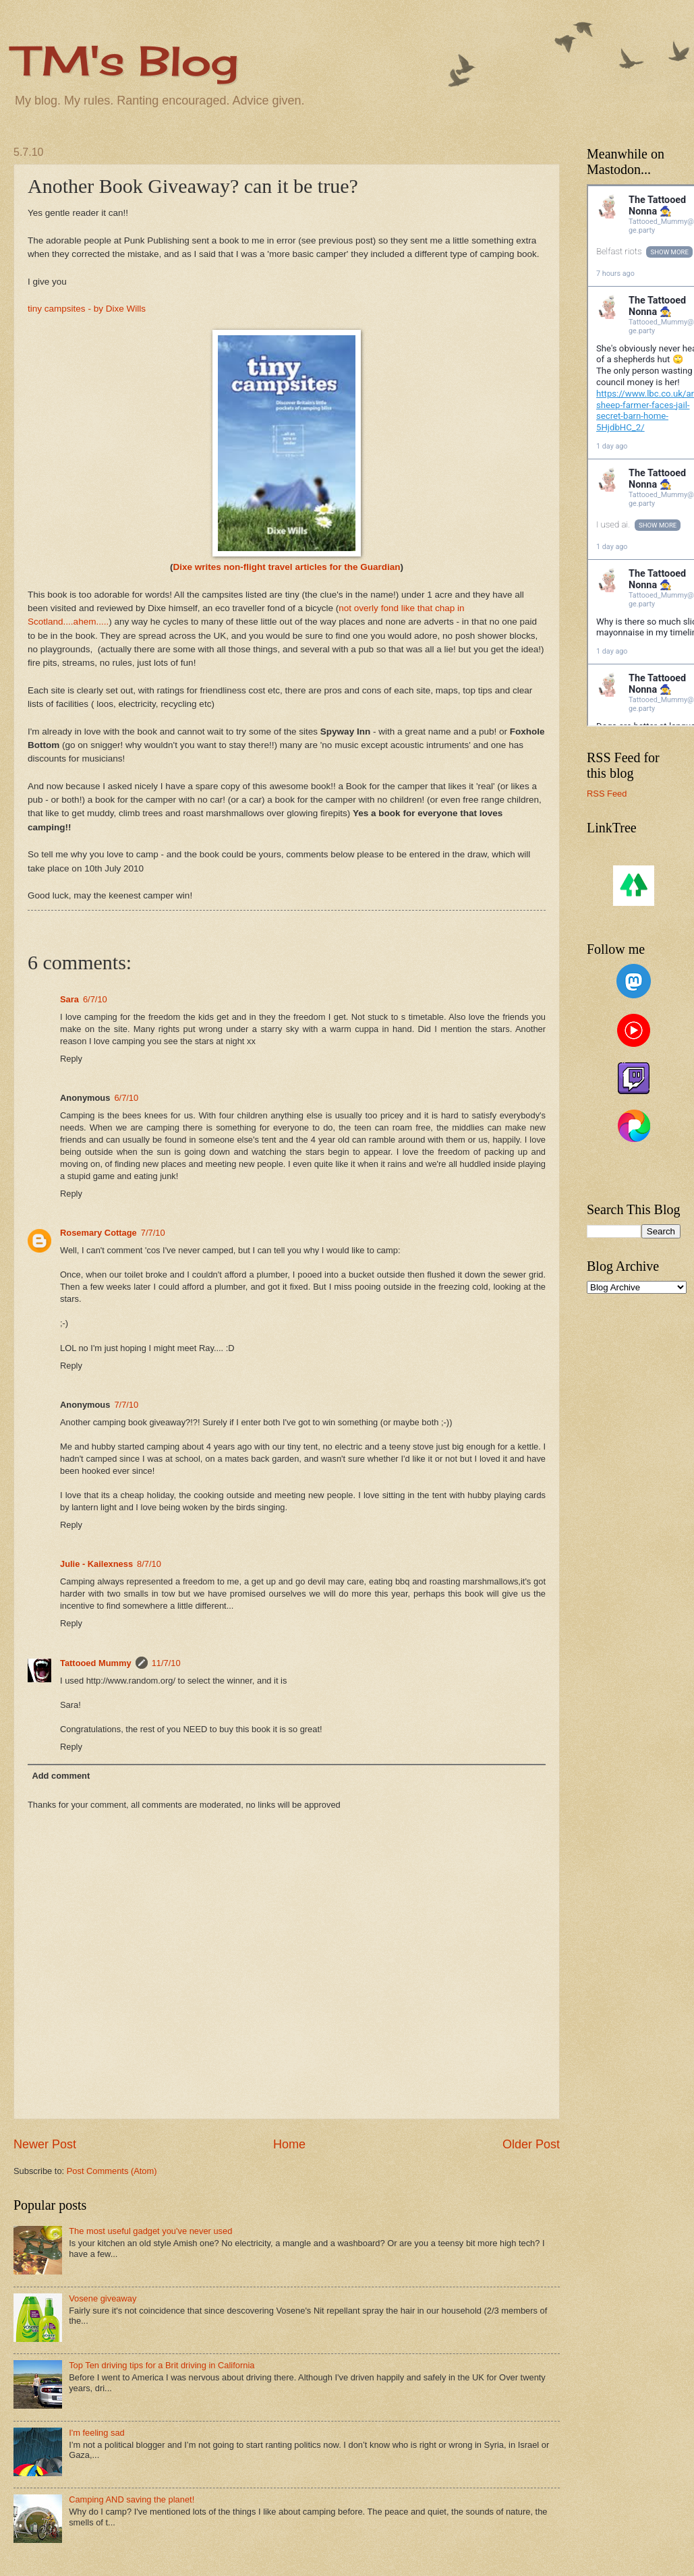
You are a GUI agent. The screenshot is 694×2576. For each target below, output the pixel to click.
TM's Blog (125, 60)
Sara (69, 999)
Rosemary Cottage (98, 1233)
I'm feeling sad (97, 2433)
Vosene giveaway (102, 2298)
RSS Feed (607, 794)
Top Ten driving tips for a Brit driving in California (161, 2365)
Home (289, 2144)
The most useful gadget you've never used (150, 2231)
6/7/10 (95, 999)
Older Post (531, 2144)
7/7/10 (153, 1233)
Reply (71, 1059)
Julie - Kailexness (96, 1564)
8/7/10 (149, 1564)
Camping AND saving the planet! (131, 2499)
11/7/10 (166, 1663)
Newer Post (44, 2144)
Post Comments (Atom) (112, 2171)
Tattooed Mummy (96, 1663)
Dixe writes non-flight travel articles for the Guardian (286, 567)
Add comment (61, 1776)
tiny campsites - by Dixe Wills (87, 309)
